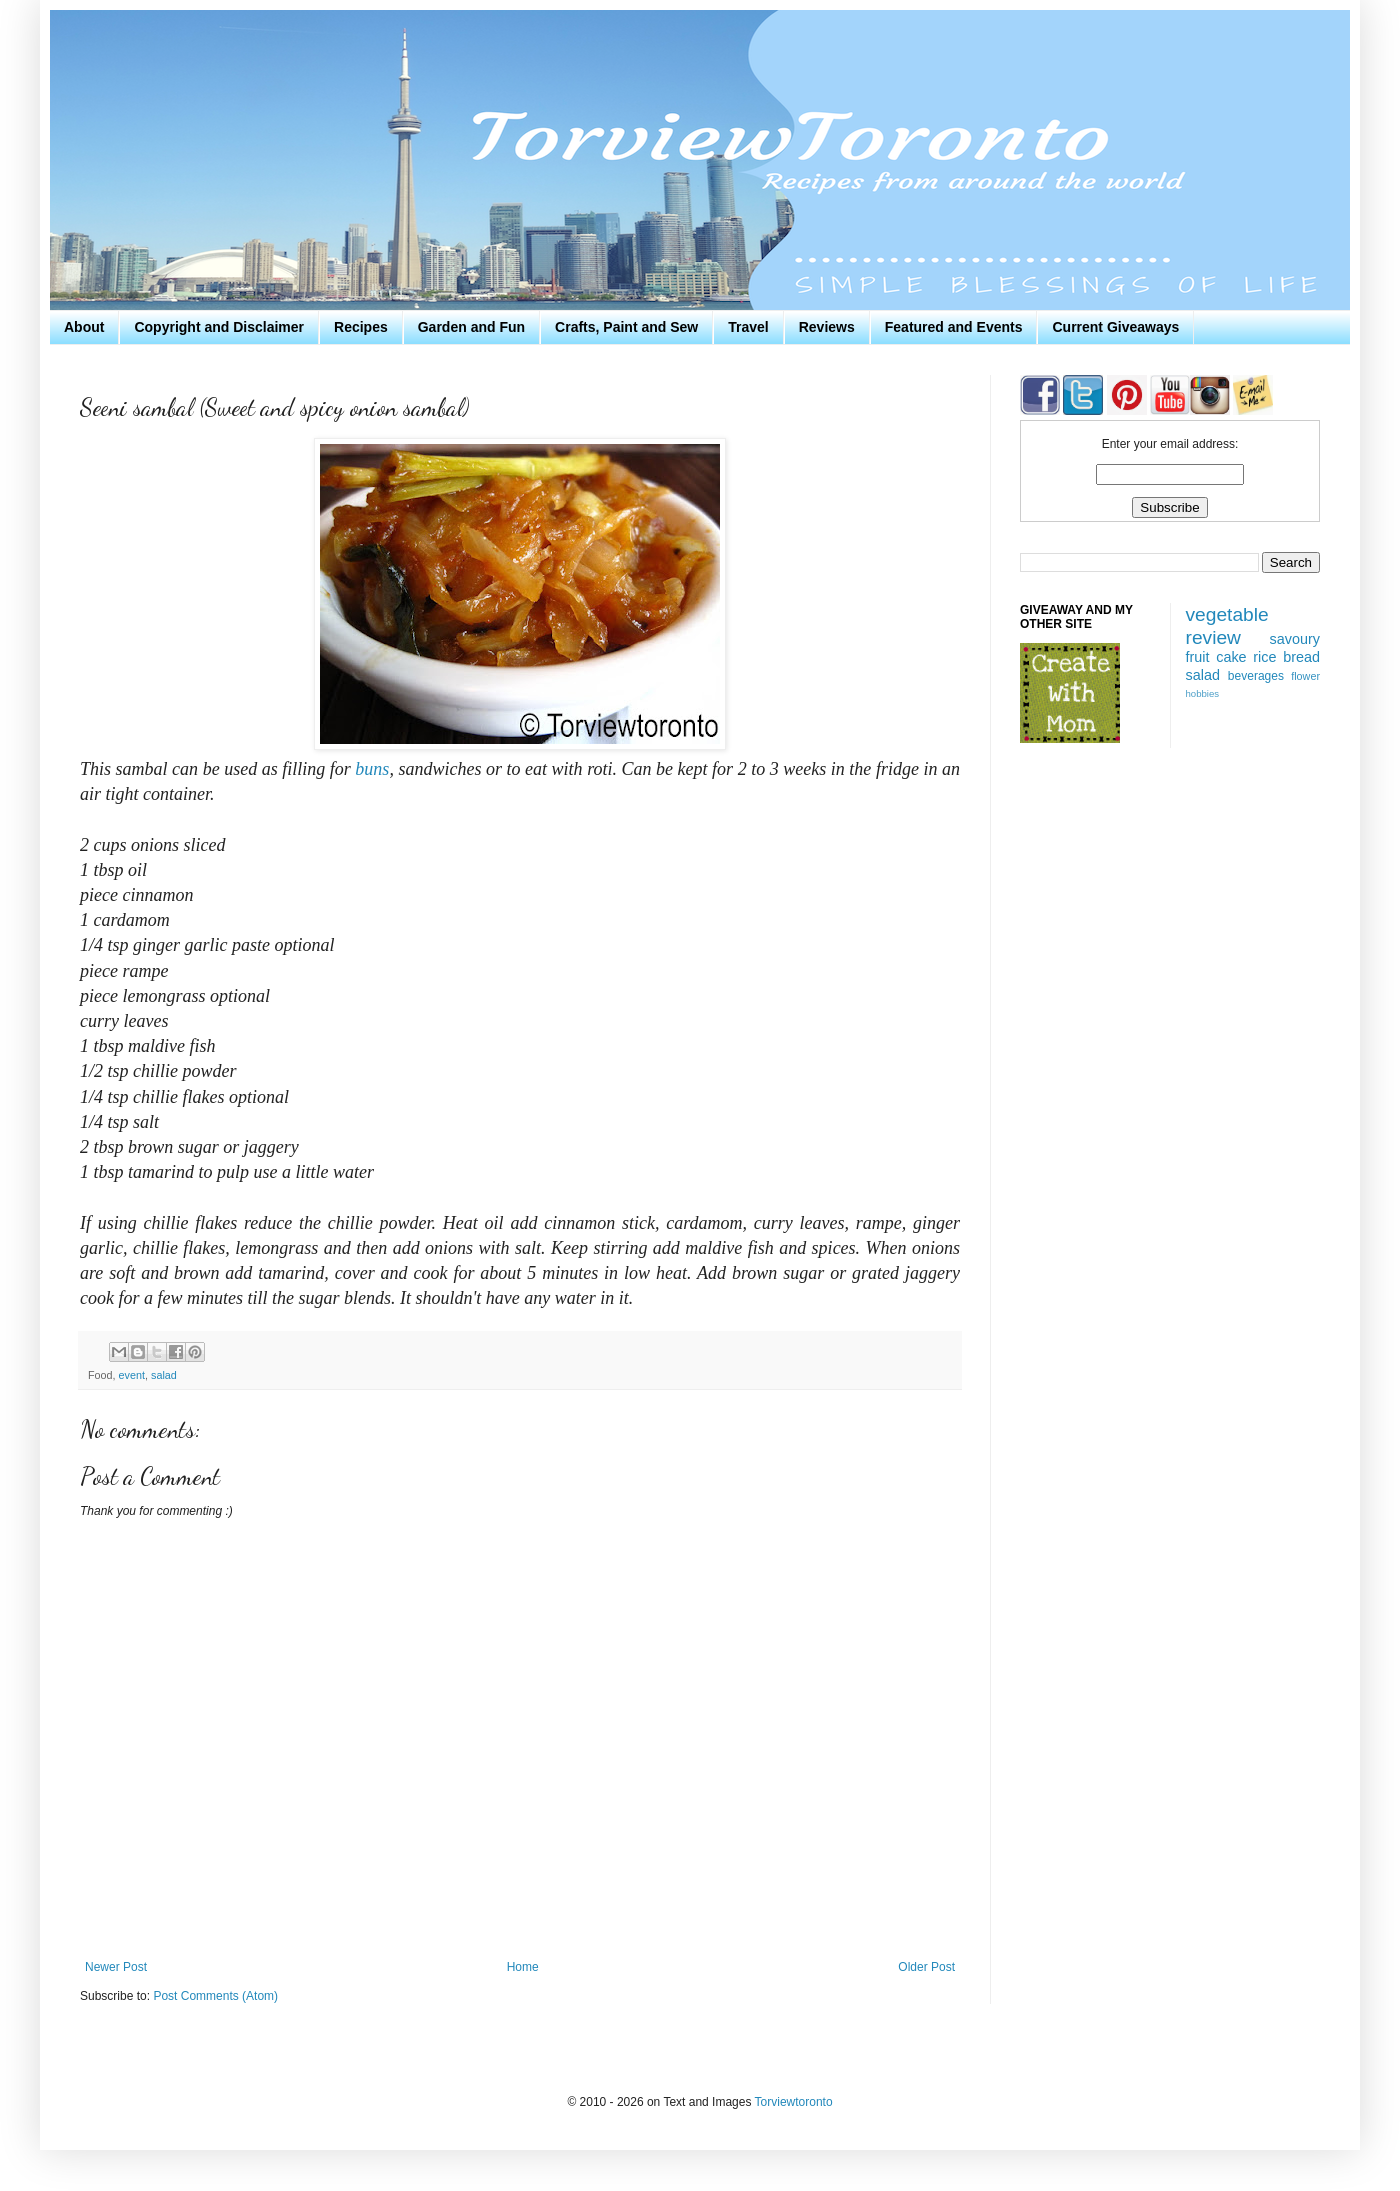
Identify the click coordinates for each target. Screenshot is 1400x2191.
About (84, 327)
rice (1264, 657)
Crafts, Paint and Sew (626, 327)
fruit (1198, 657)
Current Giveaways (1115, 327)
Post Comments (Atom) (215, 1996)
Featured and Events (954, 327)
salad (164, 1375)
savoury (1295, 639)
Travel (748, 327)
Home (523, 1967)
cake (1231, 657)
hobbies (1203, 693)
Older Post (926, 1967)
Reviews (827, 327)
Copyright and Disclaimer (219, 327)
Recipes (361, 327)
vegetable (1227, 614)
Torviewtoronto (794, 2102)
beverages (1256, 676)
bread (1301, 657)
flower (1305, 676)
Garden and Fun (471, 327)
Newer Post (116, 1967)
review (1213, 637)
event (132, 1375)
